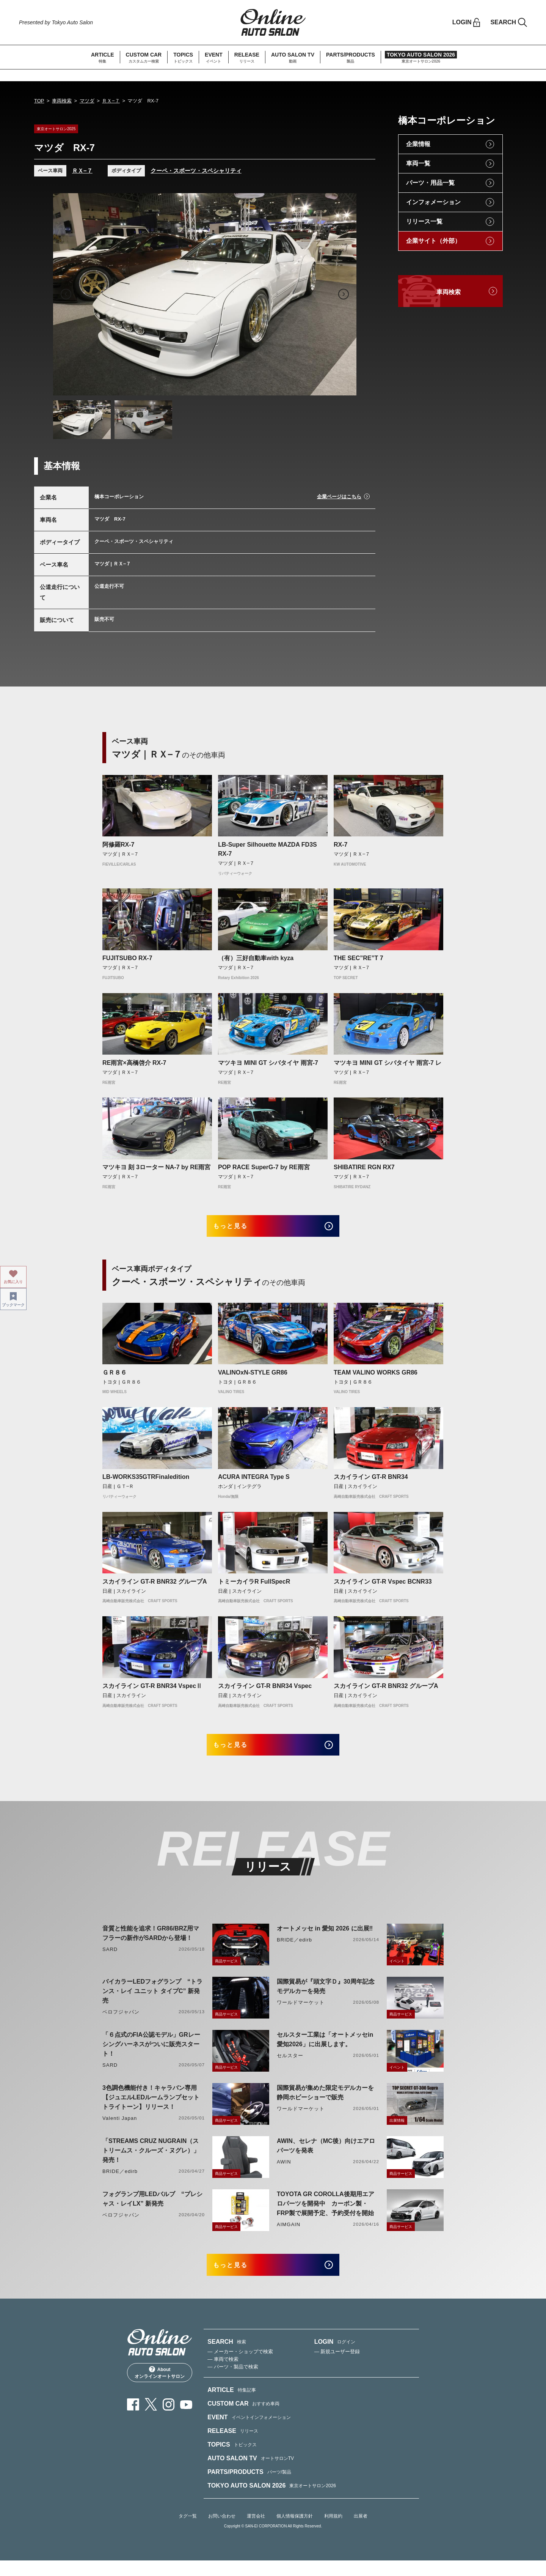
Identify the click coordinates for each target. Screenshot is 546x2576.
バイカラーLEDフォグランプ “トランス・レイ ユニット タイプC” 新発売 (152, 2001)
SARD (110, 1960)
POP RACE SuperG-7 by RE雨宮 (264, 1167)
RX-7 (340, 844)
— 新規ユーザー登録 (337, 2367)
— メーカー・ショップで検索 (240, 2367)
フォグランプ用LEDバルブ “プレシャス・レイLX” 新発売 (152, 2209)
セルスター (290, 2066)
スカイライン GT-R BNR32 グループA (154, 1587)
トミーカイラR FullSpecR (254, 1587)
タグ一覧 (188, 2531)
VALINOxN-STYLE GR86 (252, 1377)
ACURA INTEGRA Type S (254, 1482)
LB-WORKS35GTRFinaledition (145, 1482)
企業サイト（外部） (433, 241)
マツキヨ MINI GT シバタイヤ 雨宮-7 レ (387, 1063)
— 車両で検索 (222, 2374)
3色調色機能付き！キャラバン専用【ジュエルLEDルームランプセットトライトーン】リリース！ (150, 2108)
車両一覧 (418, 163)
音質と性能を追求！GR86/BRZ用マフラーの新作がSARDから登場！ (150, 1944)
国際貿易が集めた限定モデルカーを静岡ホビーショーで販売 (325, 2103)
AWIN (284, 2172)
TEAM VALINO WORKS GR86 (375, 1377)
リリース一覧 (424, 221)
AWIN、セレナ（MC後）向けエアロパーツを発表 (326, 2156)
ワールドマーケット (301, 2013)
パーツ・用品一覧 (430, 183)
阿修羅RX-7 (118, 844)
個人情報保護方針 (294, 2531)
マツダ (87, 101)
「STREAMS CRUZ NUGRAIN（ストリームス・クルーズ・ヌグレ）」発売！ (150, 2161)
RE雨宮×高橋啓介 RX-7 (134, 1063)
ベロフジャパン (121, 2022)
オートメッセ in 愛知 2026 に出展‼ (325, 1939)
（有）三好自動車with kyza (255, 958)
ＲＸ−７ (111, 101)
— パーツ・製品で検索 (232, 2382)
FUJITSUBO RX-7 (127, 958)
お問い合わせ (221, 2531)
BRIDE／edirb (294, 1950)
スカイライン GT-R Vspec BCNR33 (383, 1587)
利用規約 (333, 2531)
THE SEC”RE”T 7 (358, 958)
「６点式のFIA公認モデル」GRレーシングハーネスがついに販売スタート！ (151, 2054)
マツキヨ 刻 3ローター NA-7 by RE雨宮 (156, 1167)
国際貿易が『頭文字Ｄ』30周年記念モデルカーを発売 (326, 1997)
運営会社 (256, 2531)
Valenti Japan (119, 2129)
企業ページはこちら (339, 496)
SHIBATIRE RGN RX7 (364, 1167)
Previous (66, 294)
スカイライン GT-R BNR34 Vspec (265, 1691)
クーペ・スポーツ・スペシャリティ (196, 170)
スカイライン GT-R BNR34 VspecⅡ (152, 1691)
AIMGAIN (288, 2235)
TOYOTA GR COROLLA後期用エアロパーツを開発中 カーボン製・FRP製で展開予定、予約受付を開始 (325, 2214)
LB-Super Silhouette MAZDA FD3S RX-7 (267, 849)
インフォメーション (433, 202)
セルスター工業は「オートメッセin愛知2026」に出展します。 (325, 2050)
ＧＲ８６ (114, 1377)
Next (343, 294)
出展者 (360, 2531)
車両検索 (62, 101)
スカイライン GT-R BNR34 (371, 1482)
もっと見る (239, 1228)
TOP (39, 101)
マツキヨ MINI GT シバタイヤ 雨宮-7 (268, 1063)
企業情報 (418, 144)
